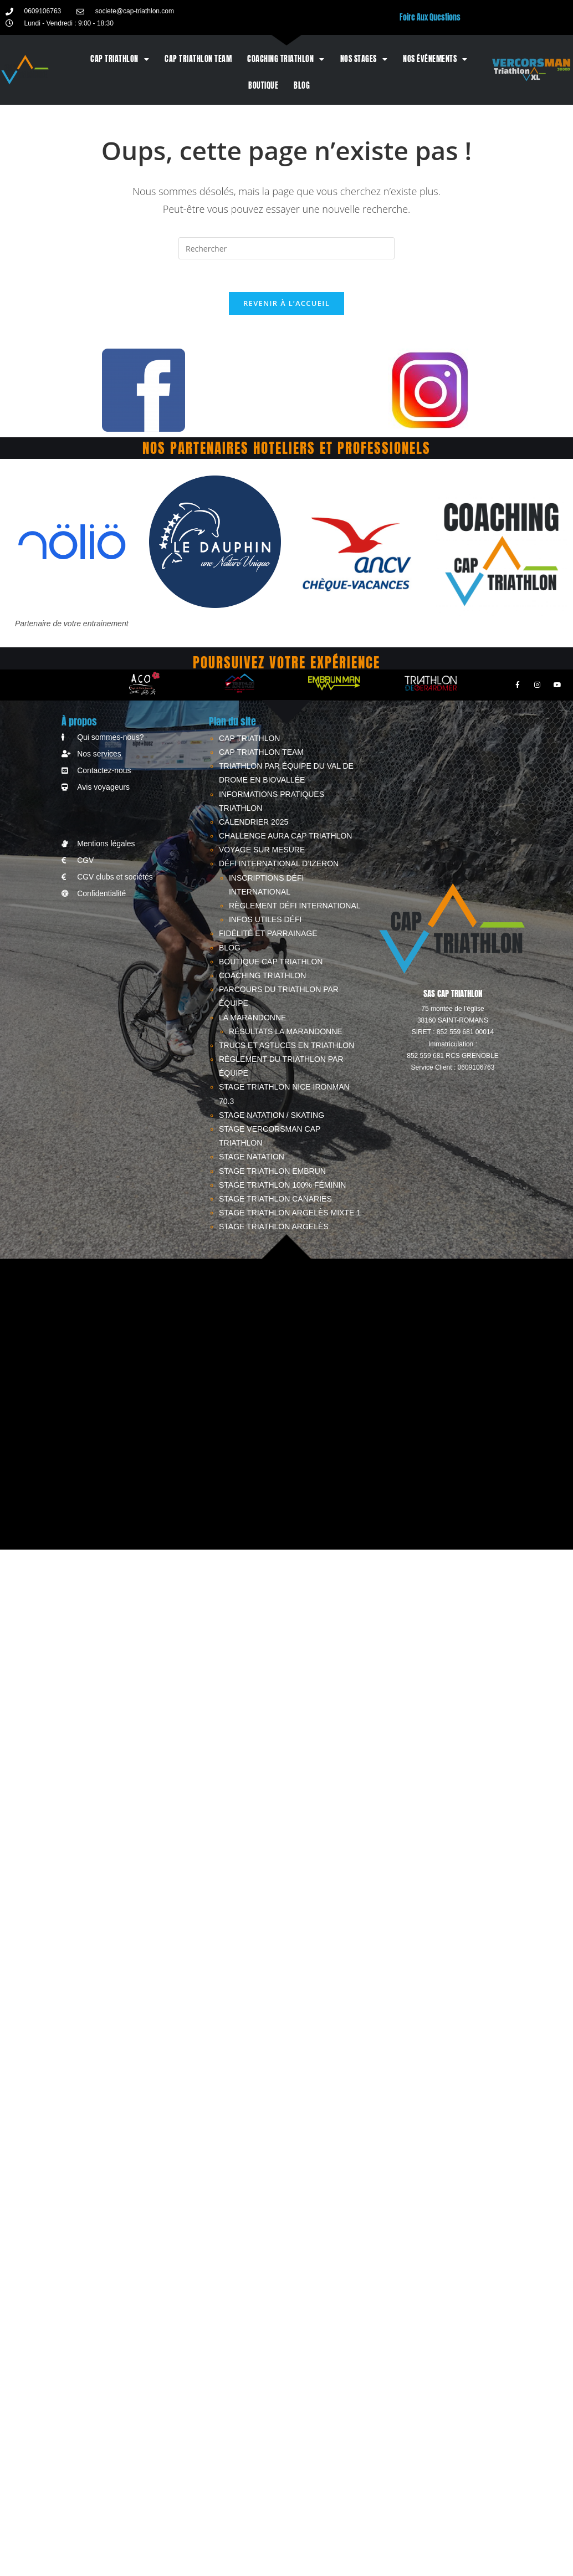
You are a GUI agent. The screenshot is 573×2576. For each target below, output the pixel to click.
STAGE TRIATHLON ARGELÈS (274, 1228)
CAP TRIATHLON (119, 59)
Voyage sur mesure (262, 851)
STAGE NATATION (251, 1158)
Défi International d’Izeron (279, 865)
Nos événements (435, 59)
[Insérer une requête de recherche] (286, 248)
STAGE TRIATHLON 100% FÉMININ (282, 1186)
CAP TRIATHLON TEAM (198, 59)
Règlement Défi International (295, 906)
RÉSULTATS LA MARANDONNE (285, 1032)
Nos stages (364, 59)
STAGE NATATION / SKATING (271, 1116)
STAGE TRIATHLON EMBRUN (272, 1172)
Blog (302, 85)
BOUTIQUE (263, 85)
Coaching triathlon (286, 59)
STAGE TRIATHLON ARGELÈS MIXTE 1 (290, 1213)
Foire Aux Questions (430, 17)
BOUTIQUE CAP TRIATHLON (271, 962)
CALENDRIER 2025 (253, 823)
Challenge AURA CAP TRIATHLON (285, 836)
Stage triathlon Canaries (275, 1199)
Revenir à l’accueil (286, 304)
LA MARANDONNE (252, 1018)
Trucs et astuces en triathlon (286, 1046)
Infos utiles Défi (265, 920)
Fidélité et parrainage (268, 935)
